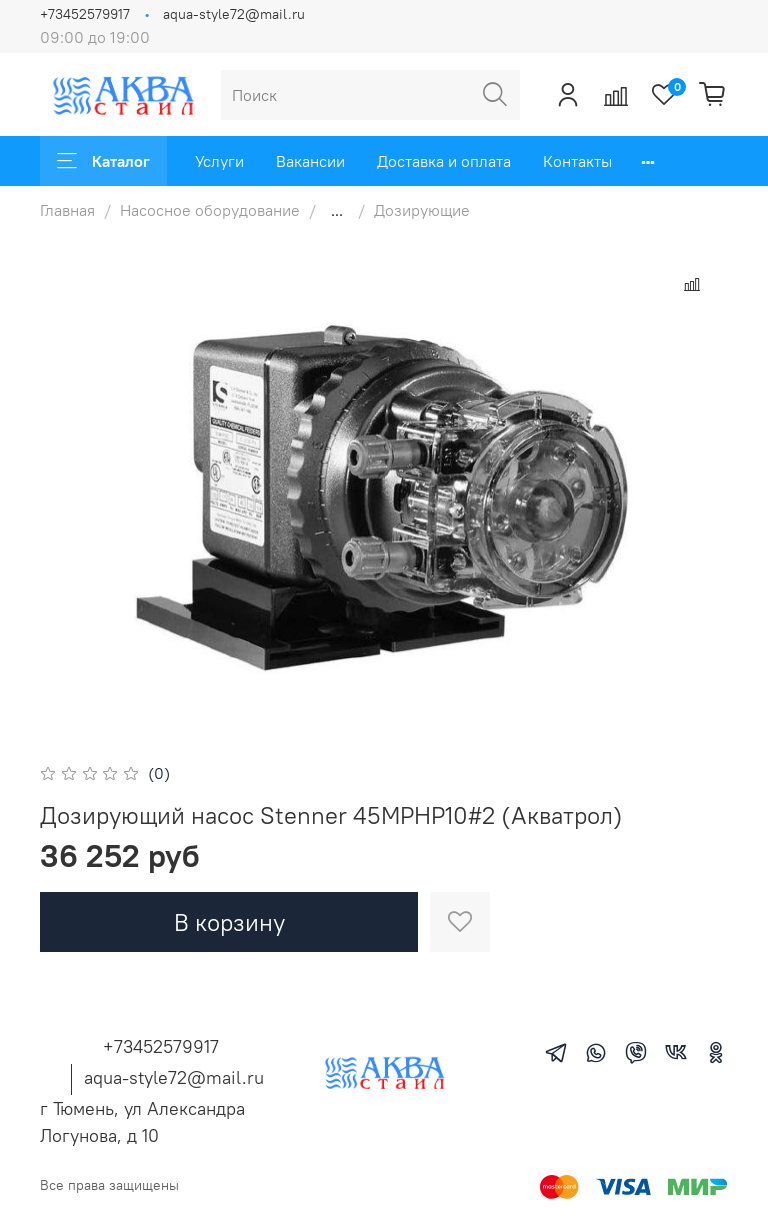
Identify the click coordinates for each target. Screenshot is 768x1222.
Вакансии (310, 161)
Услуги (219, 161)
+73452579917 (85, 14)
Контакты (577, 161)
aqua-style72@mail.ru (234, 14)
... (337, 210)
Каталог (103, 161)
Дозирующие (422, 210)
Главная (67, 210)
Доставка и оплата (444, 161)
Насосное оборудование (210, 210)
